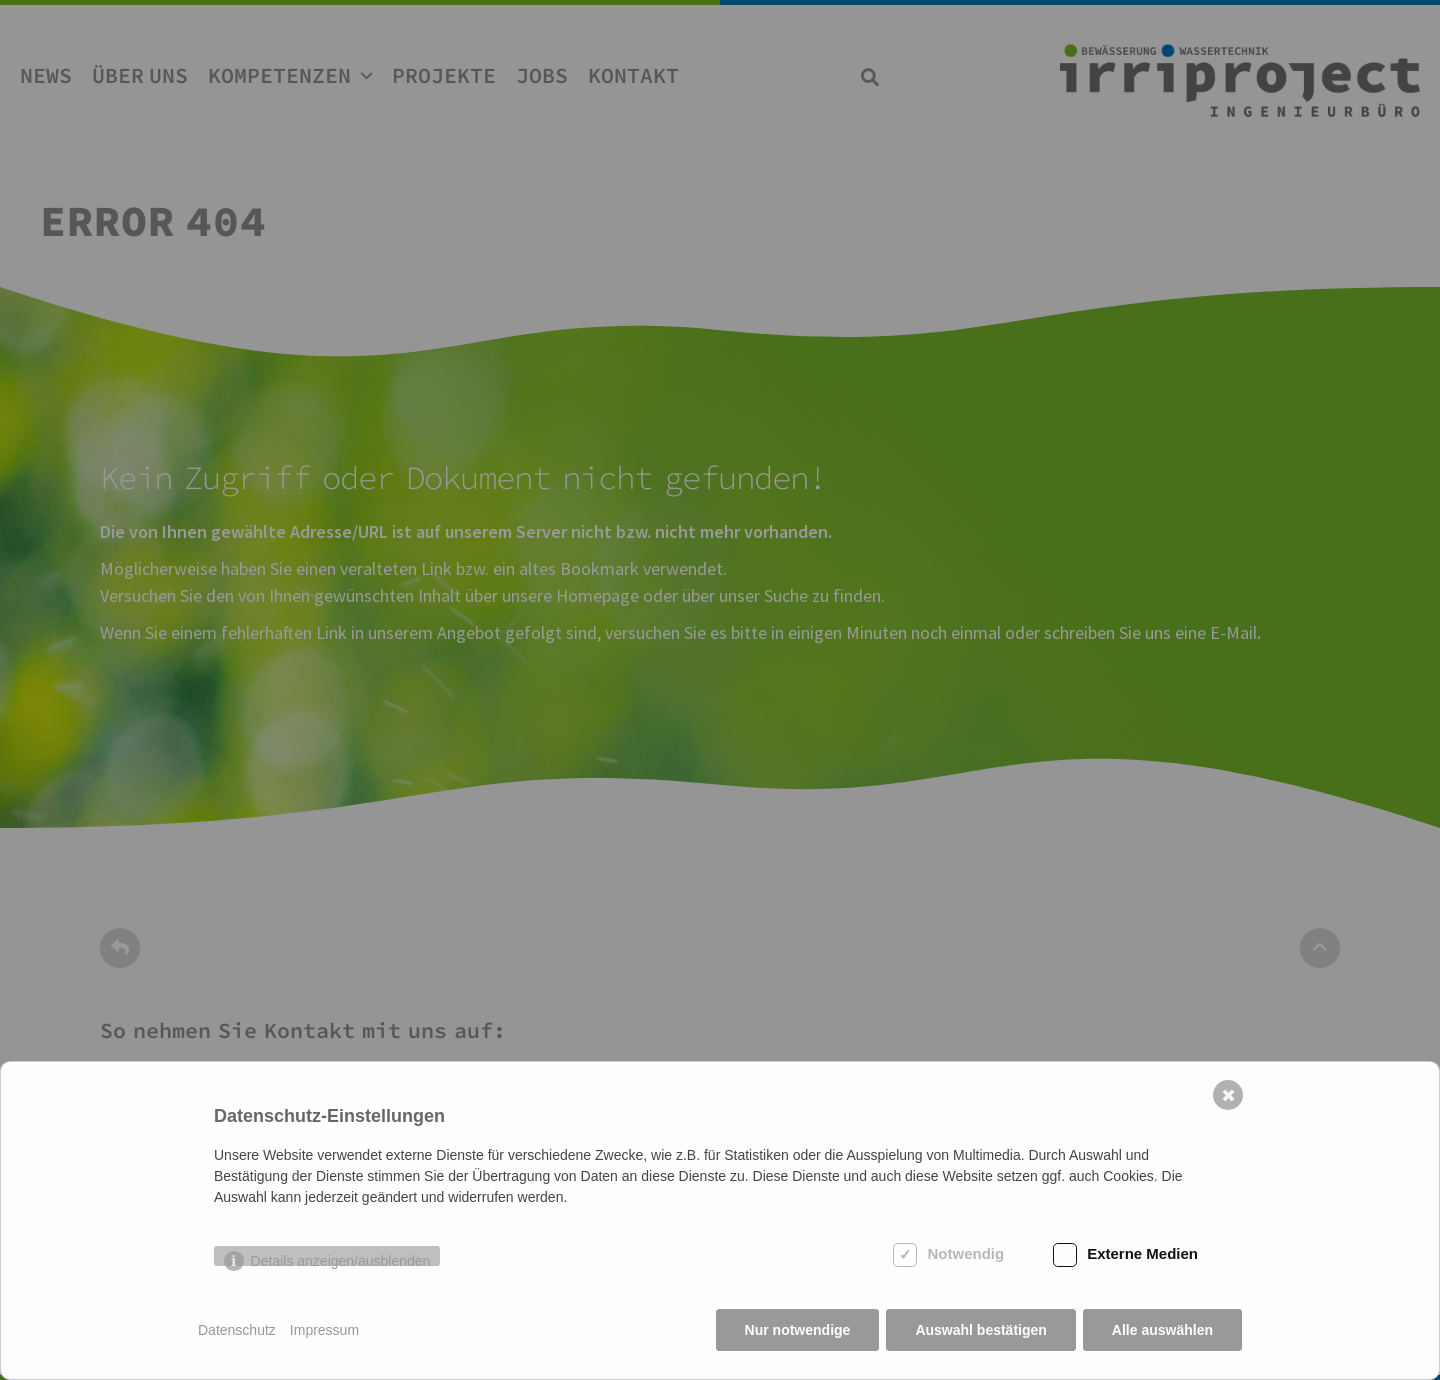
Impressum (324, 1330)
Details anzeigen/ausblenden (341, 1259)
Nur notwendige (798, 1330)
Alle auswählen (1162, 1330)
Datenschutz (237, 1330)
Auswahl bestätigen (980, 1330)
